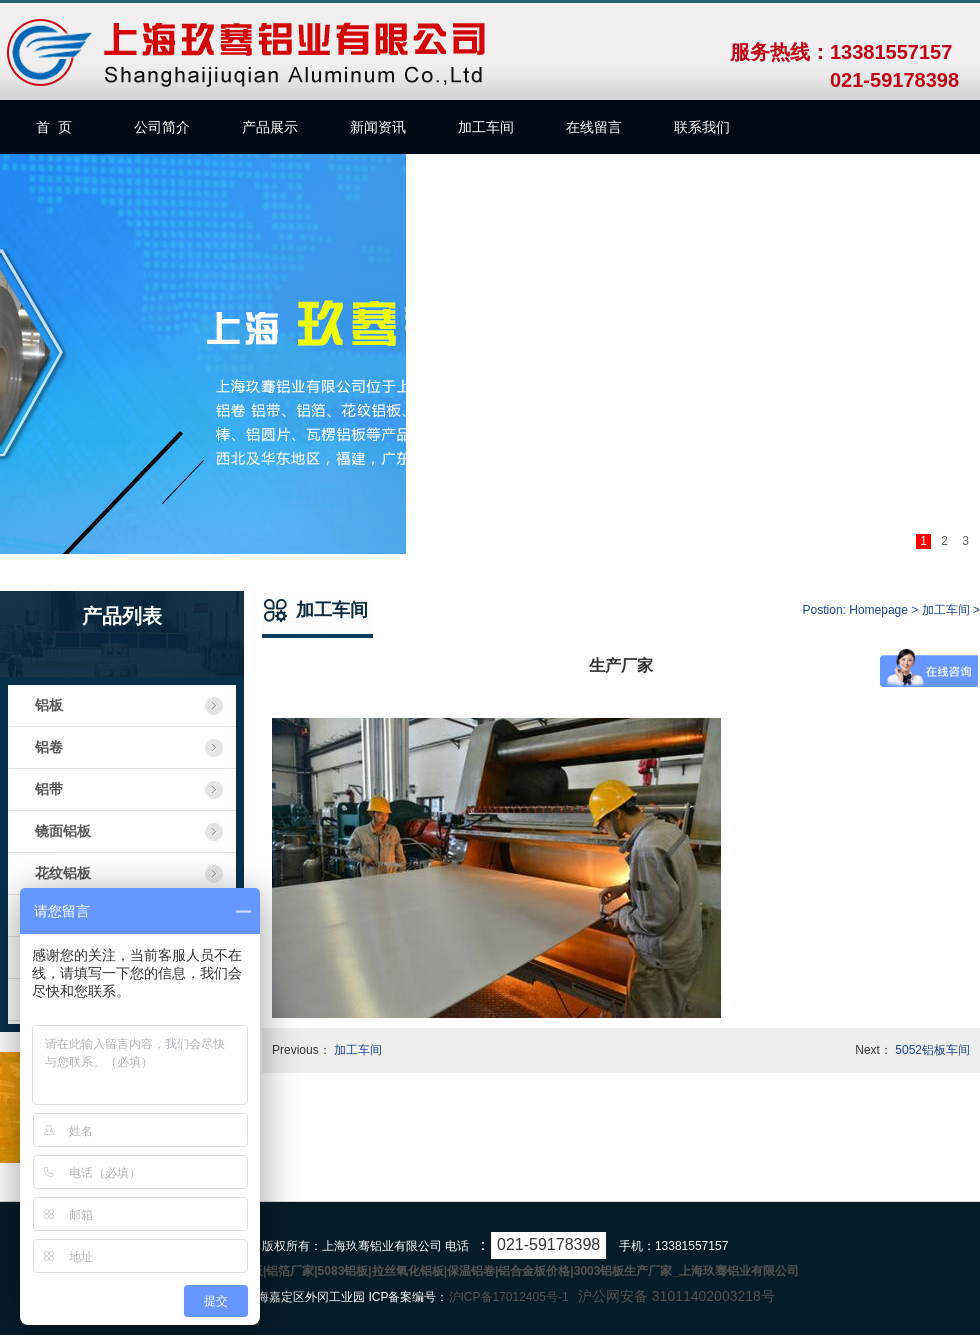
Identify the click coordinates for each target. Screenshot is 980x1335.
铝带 (49, 789)
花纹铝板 (63, 873)
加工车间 (946, 610)
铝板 (49, 705)
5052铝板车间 (932, 1050)
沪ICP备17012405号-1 (509, 1297)
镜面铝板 (63, 831)
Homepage (878, 610)
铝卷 (49, 747)
